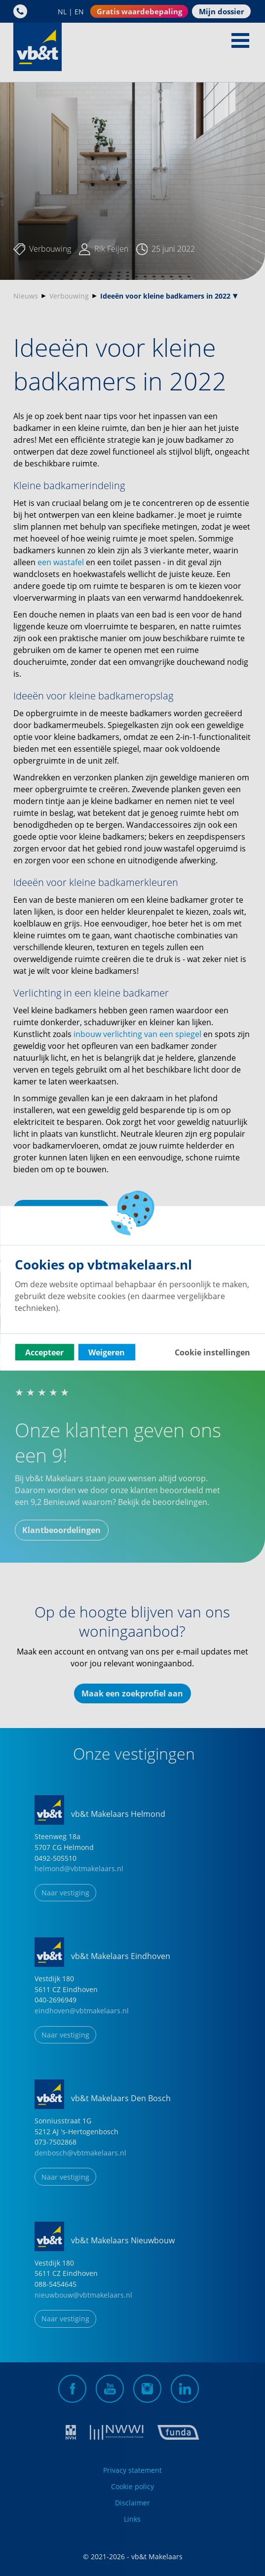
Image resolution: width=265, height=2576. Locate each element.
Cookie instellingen (212, 1351)
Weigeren (106, 1351)
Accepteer (44, 1351)
